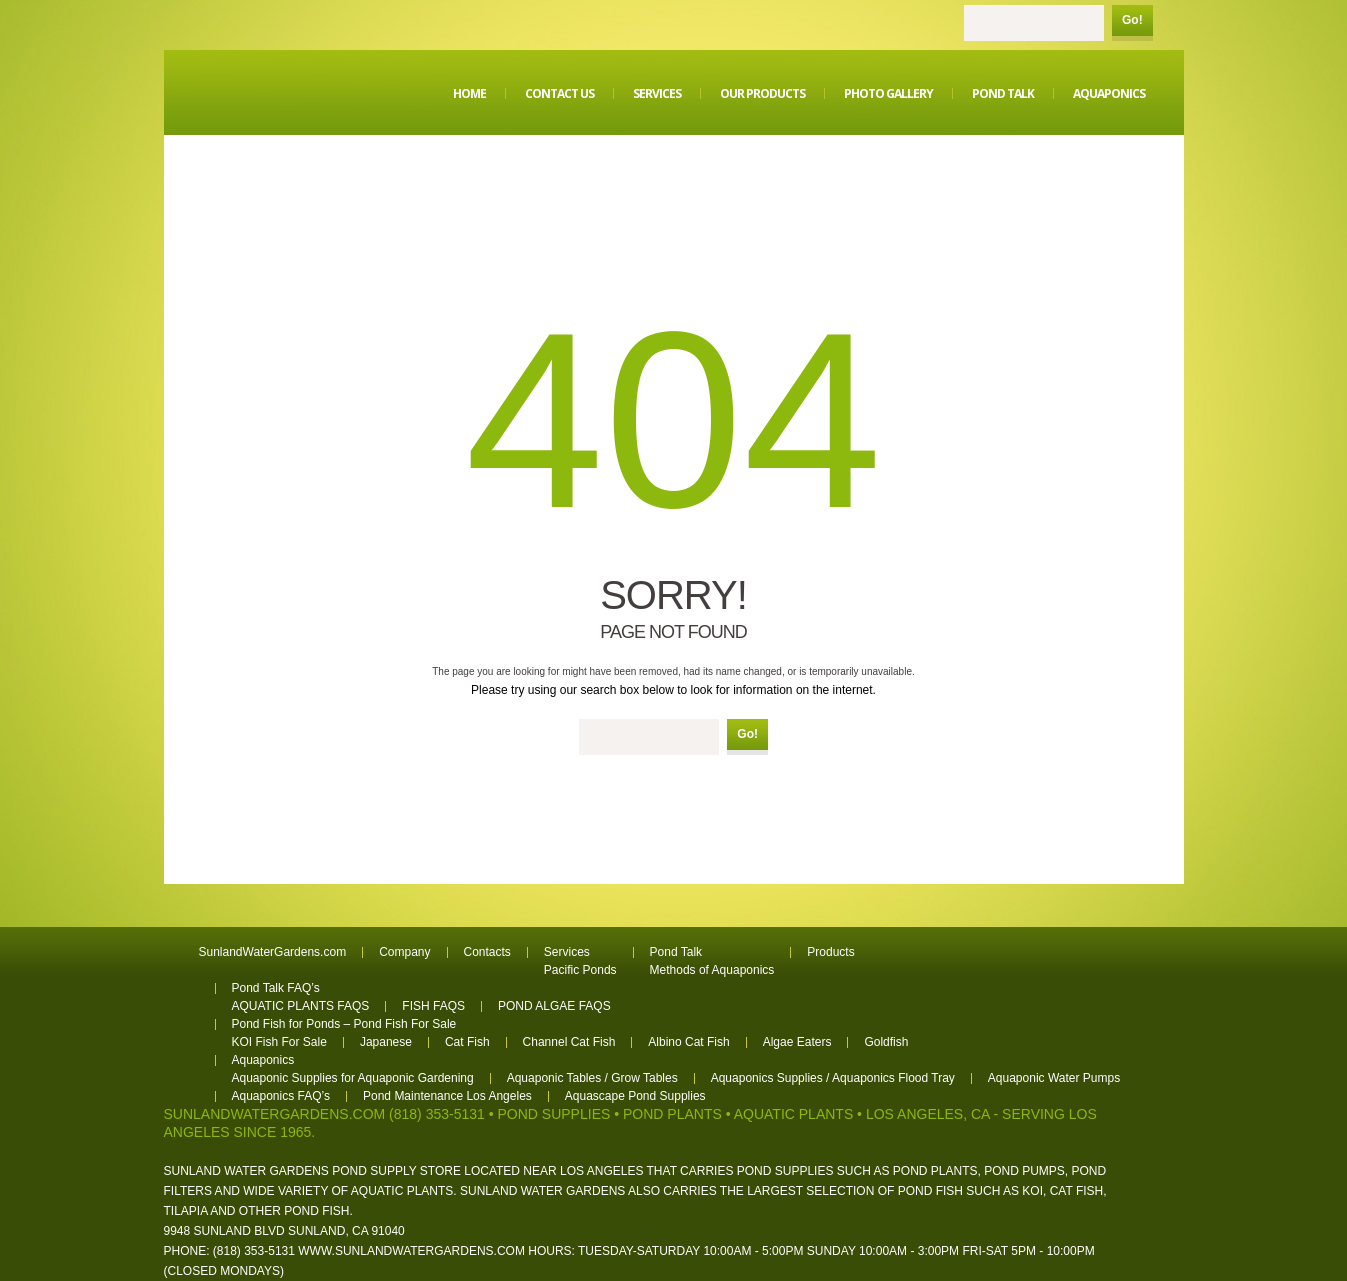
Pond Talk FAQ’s (276, 988)
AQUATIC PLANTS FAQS (301, 1006)
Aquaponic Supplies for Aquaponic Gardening (353, 1078)
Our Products (762, 93)
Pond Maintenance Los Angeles (447, 1096)
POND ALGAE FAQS (554, 1006)
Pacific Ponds (580, 970)
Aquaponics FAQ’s (281, 1096)
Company (404, 952)
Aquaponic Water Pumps (1054, 1078)
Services (657, 93)
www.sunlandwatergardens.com (411, 1251)
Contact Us (559, 93)
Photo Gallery (888, 93)
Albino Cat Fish (688, 1042)
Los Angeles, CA (928, 1114)
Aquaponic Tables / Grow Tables (592, 1078)
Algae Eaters (797, 1042)
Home (469, 93)
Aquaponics (1109, 93)
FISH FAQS (433, 1006)
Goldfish (886, 1042)
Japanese (386, 1042)
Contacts (487, 952)
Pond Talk (1003, 93)
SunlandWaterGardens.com (273, 952)
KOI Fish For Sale (279, 1042)
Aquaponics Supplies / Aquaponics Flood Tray (833, 1078)
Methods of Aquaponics (712, 970)
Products (830, 952)
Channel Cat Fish (569, 1042)
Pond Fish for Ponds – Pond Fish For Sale (344, 1024)
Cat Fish (467, 1042)
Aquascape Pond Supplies (635, 1096)
